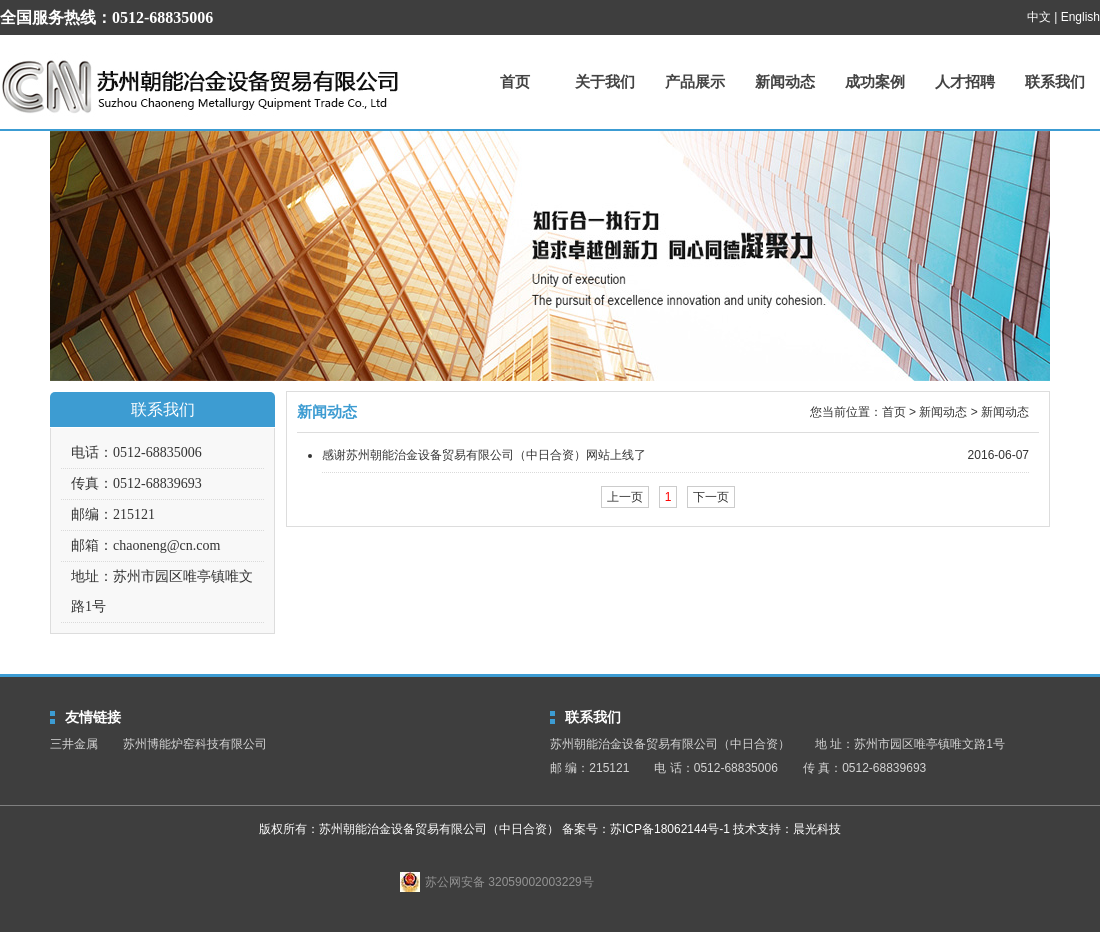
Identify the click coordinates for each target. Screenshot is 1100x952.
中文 (1039, 17)
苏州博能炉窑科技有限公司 (195, 744)
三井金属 (74, 744)
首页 (515, 82)
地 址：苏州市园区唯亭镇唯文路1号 (910, 744)
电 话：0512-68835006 (715, 768)
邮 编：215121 (589, 768)
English (1080, 17)
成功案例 (875, 82)
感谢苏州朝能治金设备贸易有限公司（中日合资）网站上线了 (484, 455)
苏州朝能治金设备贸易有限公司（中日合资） (200, 85)
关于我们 (605, 82)
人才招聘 (965, 82)
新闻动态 (785, 82)
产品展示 (695, 82)
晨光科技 (817, 829)
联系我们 (1055, 82)
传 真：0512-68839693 (864, 768)
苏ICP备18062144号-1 (670, 829)
